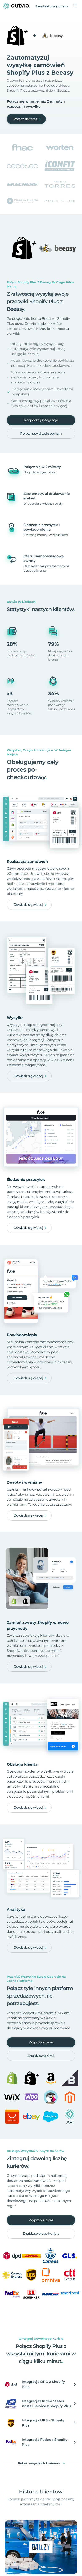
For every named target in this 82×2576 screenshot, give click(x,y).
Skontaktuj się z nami (52, 6)
